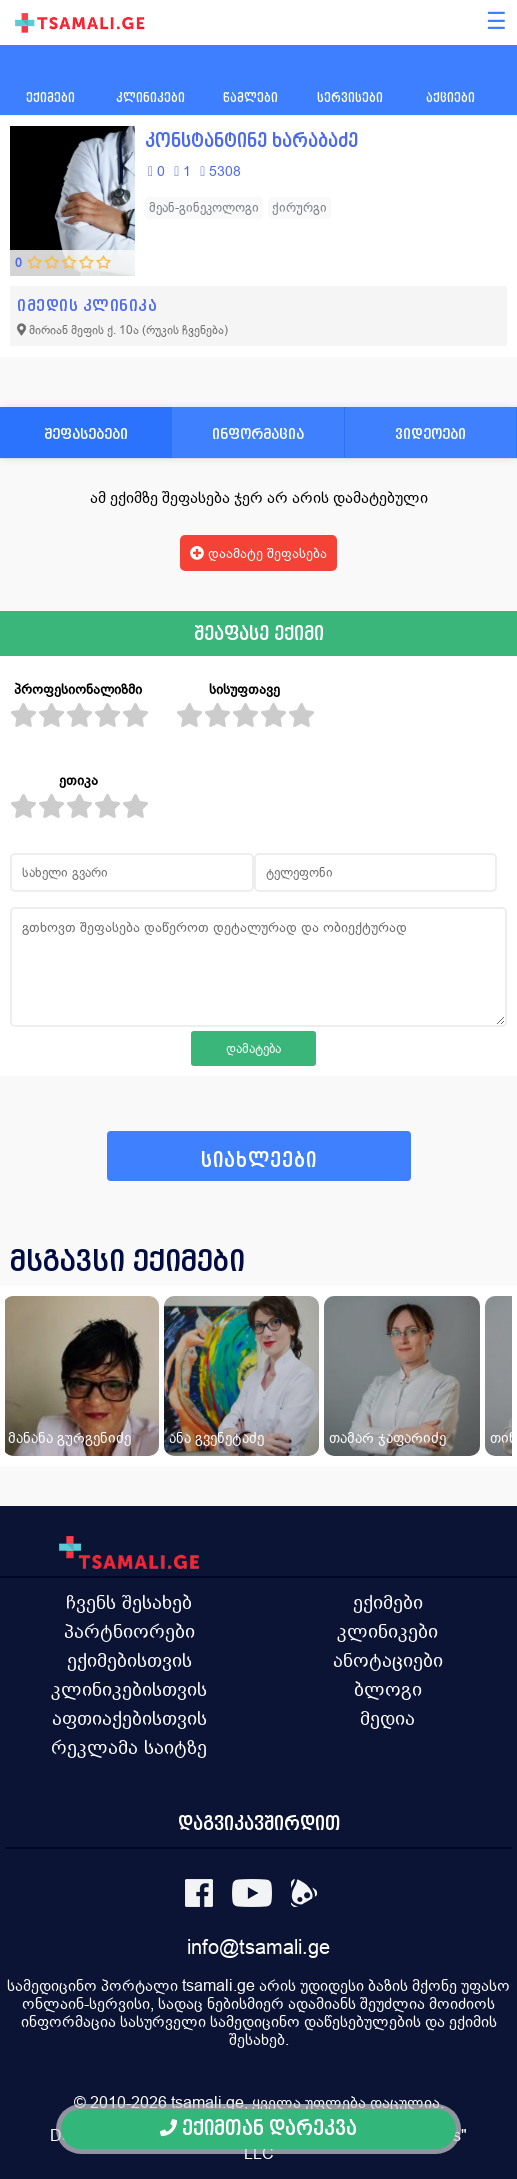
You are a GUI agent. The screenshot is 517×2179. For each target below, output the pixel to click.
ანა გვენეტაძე (216, 1437)
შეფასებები (86, 433)
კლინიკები (387, 1631)
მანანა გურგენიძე (69, 1437)
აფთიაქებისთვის (129, 1718)
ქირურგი (299, 207)
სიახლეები (259, 1160)
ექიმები (388, 1602)
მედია (387, 1718)
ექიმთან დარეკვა (258, 2128)
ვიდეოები (430, 433)
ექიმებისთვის (129, 1660)
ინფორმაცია (258, 433)
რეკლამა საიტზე (129, 1747)
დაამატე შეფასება (258, 553)
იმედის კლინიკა (87, 305)
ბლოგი (388, 1689)
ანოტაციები (388, 1660)
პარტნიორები (129, 1631)
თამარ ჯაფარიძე (387, 1437)
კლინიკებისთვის (129, 1689)
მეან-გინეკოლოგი (204, 207)
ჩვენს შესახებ (129, 1602)
